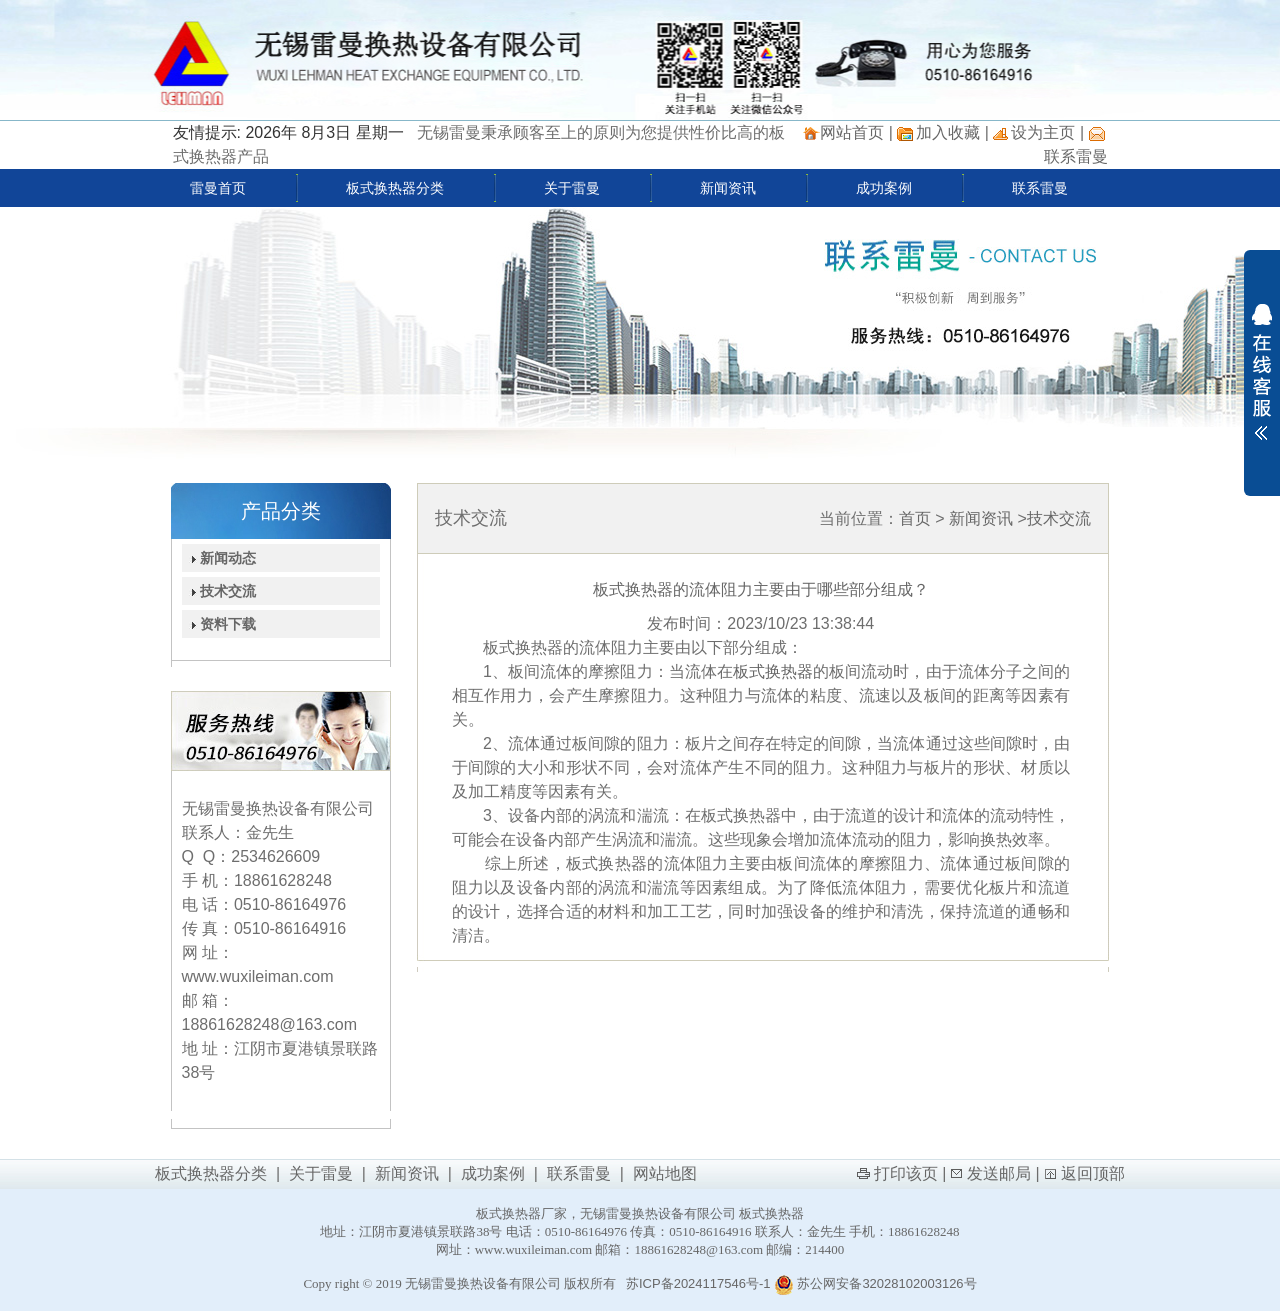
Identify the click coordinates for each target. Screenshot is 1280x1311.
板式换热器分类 (395, 188)
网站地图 (665, 1173)
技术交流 (219, 591)
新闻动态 (219, 558)
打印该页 (906, 1173)
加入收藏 (948, 132)
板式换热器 (773, 671)
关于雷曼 (572, 188)
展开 (1262, 372)
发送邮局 (999, 1173)
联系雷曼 (1076, 156)
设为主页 (1043, 132)
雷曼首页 (218, 188)
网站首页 (852, 132)
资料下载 (219, 624)
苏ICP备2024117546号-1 (698, 1283)
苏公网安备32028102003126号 (875, 1283)
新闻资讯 (728, 188)
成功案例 (884, 188)
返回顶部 (1093, 1173)
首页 (915, 518)
